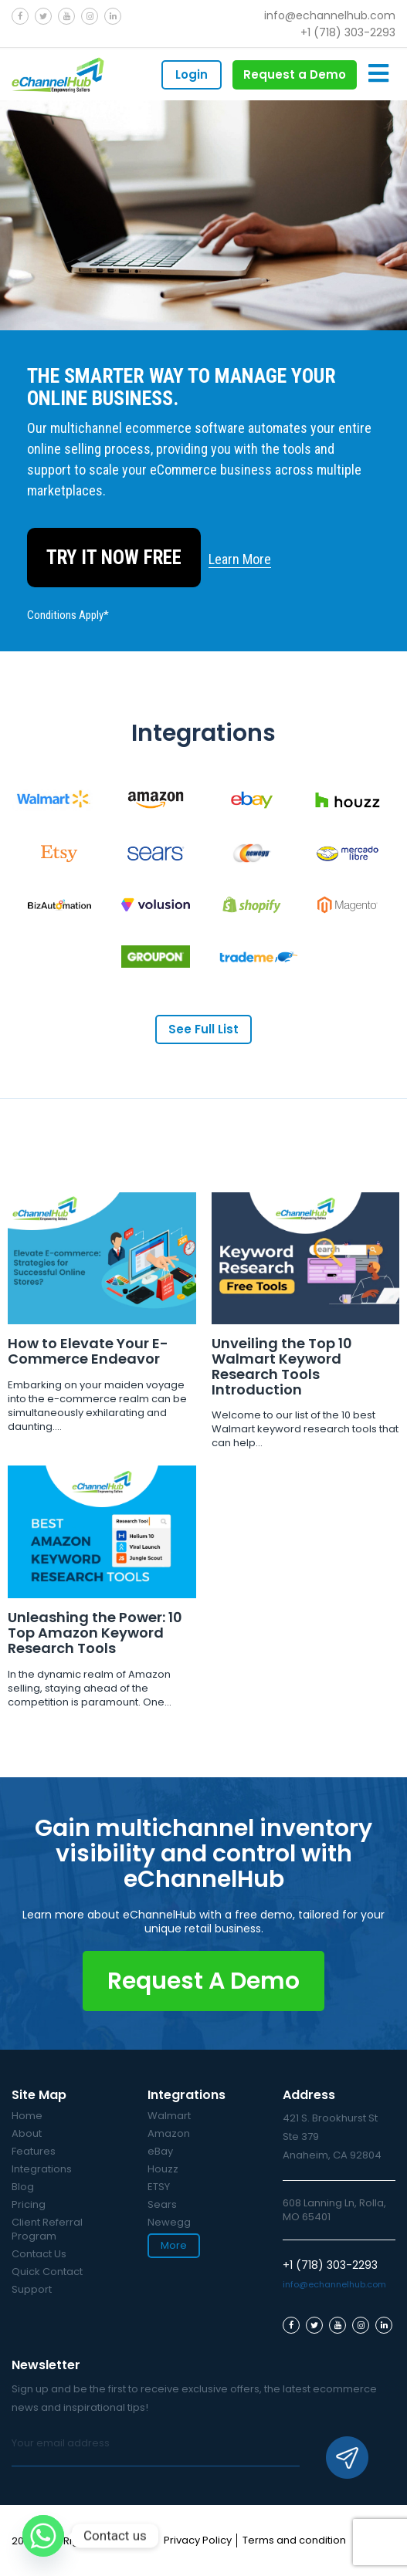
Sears (162, 2218)
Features (34, 2165)
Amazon (169, 2147)
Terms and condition (294, 2554)
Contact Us (39, 2267)
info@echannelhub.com (329, 15)
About (27, 2147)
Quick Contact (47, 2285)
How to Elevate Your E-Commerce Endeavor (88, 1351)
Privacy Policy (198, 2554)
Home (27, 2129)
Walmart (169, 2129)
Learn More (240, 559)
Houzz (163, 2182)
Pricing (29, 2218)
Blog (23, 2200)
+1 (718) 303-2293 (347, 32)
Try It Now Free (113, 557)
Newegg (169, 2236)
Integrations (42, 2182)
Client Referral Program (47, 2243)
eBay (160, 2165)
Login (191, 74)
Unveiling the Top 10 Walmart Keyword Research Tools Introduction (282, 1366)
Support (32, 2303)
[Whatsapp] (43, 2536)
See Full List (203, 1029)
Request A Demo (203, 1995)
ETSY (159, 2200)
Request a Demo (294, 74)
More (174, 2259)
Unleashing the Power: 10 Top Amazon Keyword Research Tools (95, 1646)
